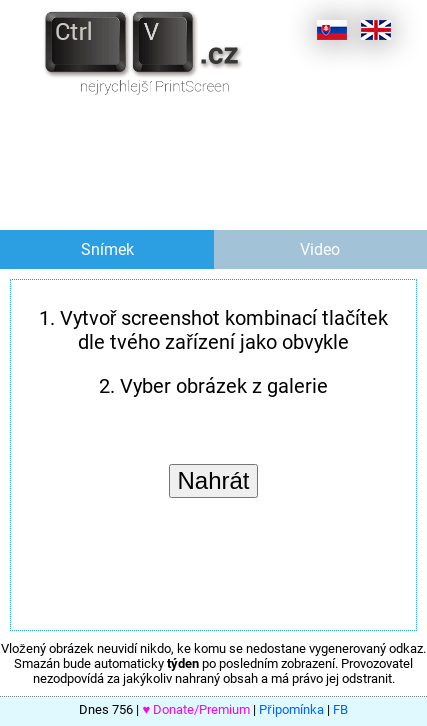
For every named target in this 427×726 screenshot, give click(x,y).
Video (320, 249)
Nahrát (213, 480)
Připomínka (291, 709)
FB (340, 709)
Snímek (107, 249)
